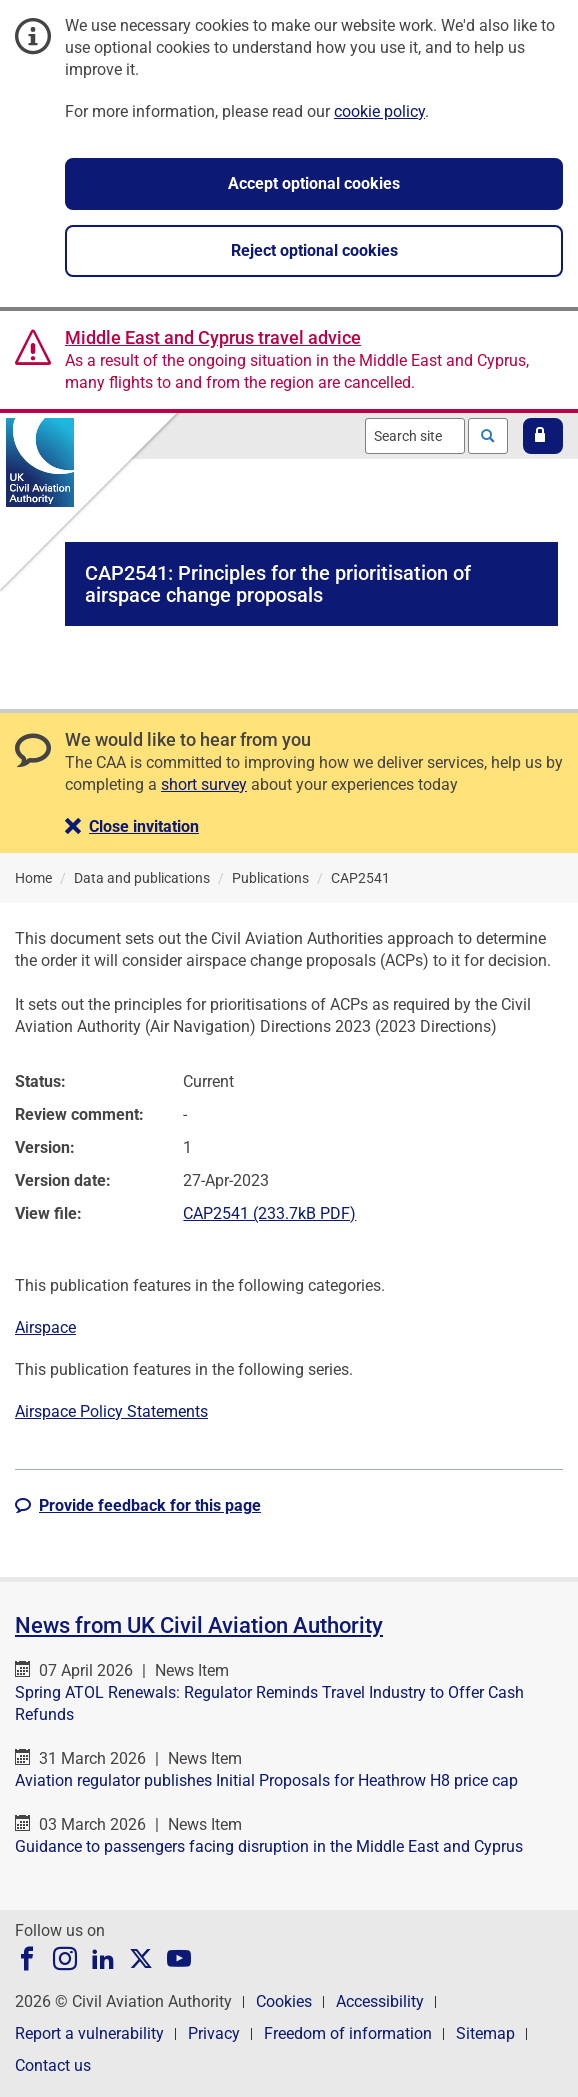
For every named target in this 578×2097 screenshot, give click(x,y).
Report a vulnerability (89, 2033)
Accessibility (380, 2001)
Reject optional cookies (314, 250)
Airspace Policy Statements (111, 1411)
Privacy (214, 2033)
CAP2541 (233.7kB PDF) (269, 1213)
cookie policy (379, 111)
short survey (204, 784)
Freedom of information (348, 2033)
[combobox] (415, 436)
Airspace (45, 1327)
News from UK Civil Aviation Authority (199, 1625)
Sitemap (485, 2033)
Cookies (284, 2001)
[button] (543, 436)
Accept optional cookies (314, 183)
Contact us (53, 2065)
